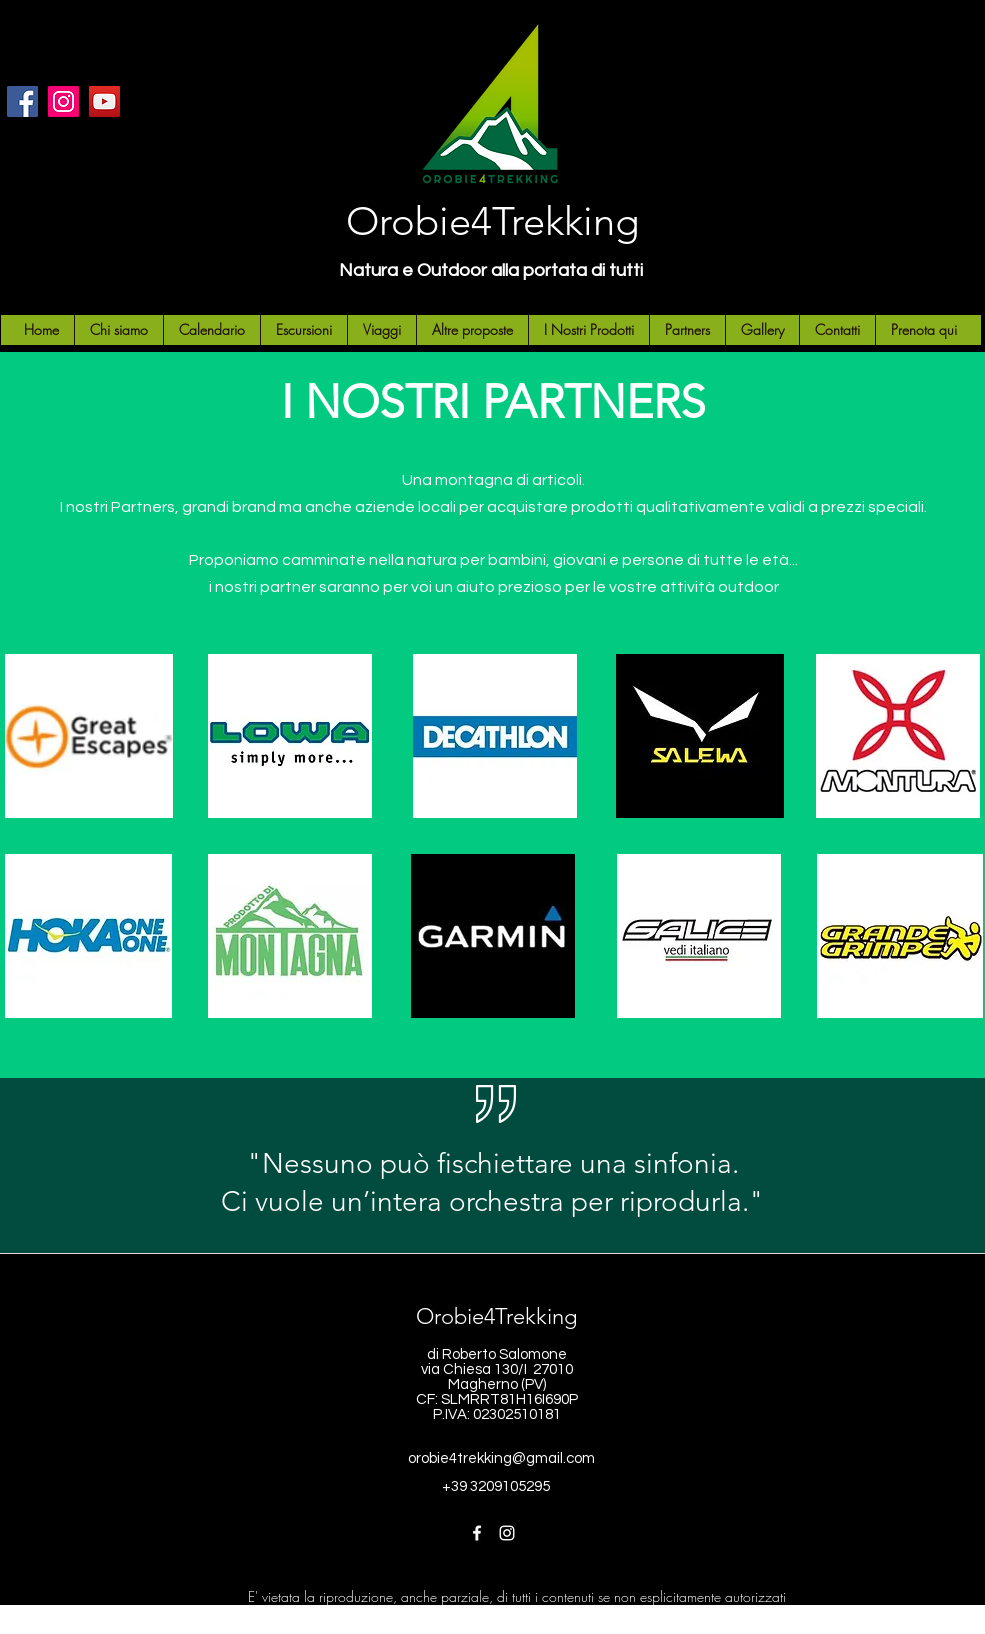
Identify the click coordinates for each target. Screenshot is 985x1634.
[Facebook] (22, 101)
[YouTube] (104, 101)
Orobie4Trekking (492, 221)
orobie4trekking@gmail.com (501, 1458)
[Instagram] (63, 101)
